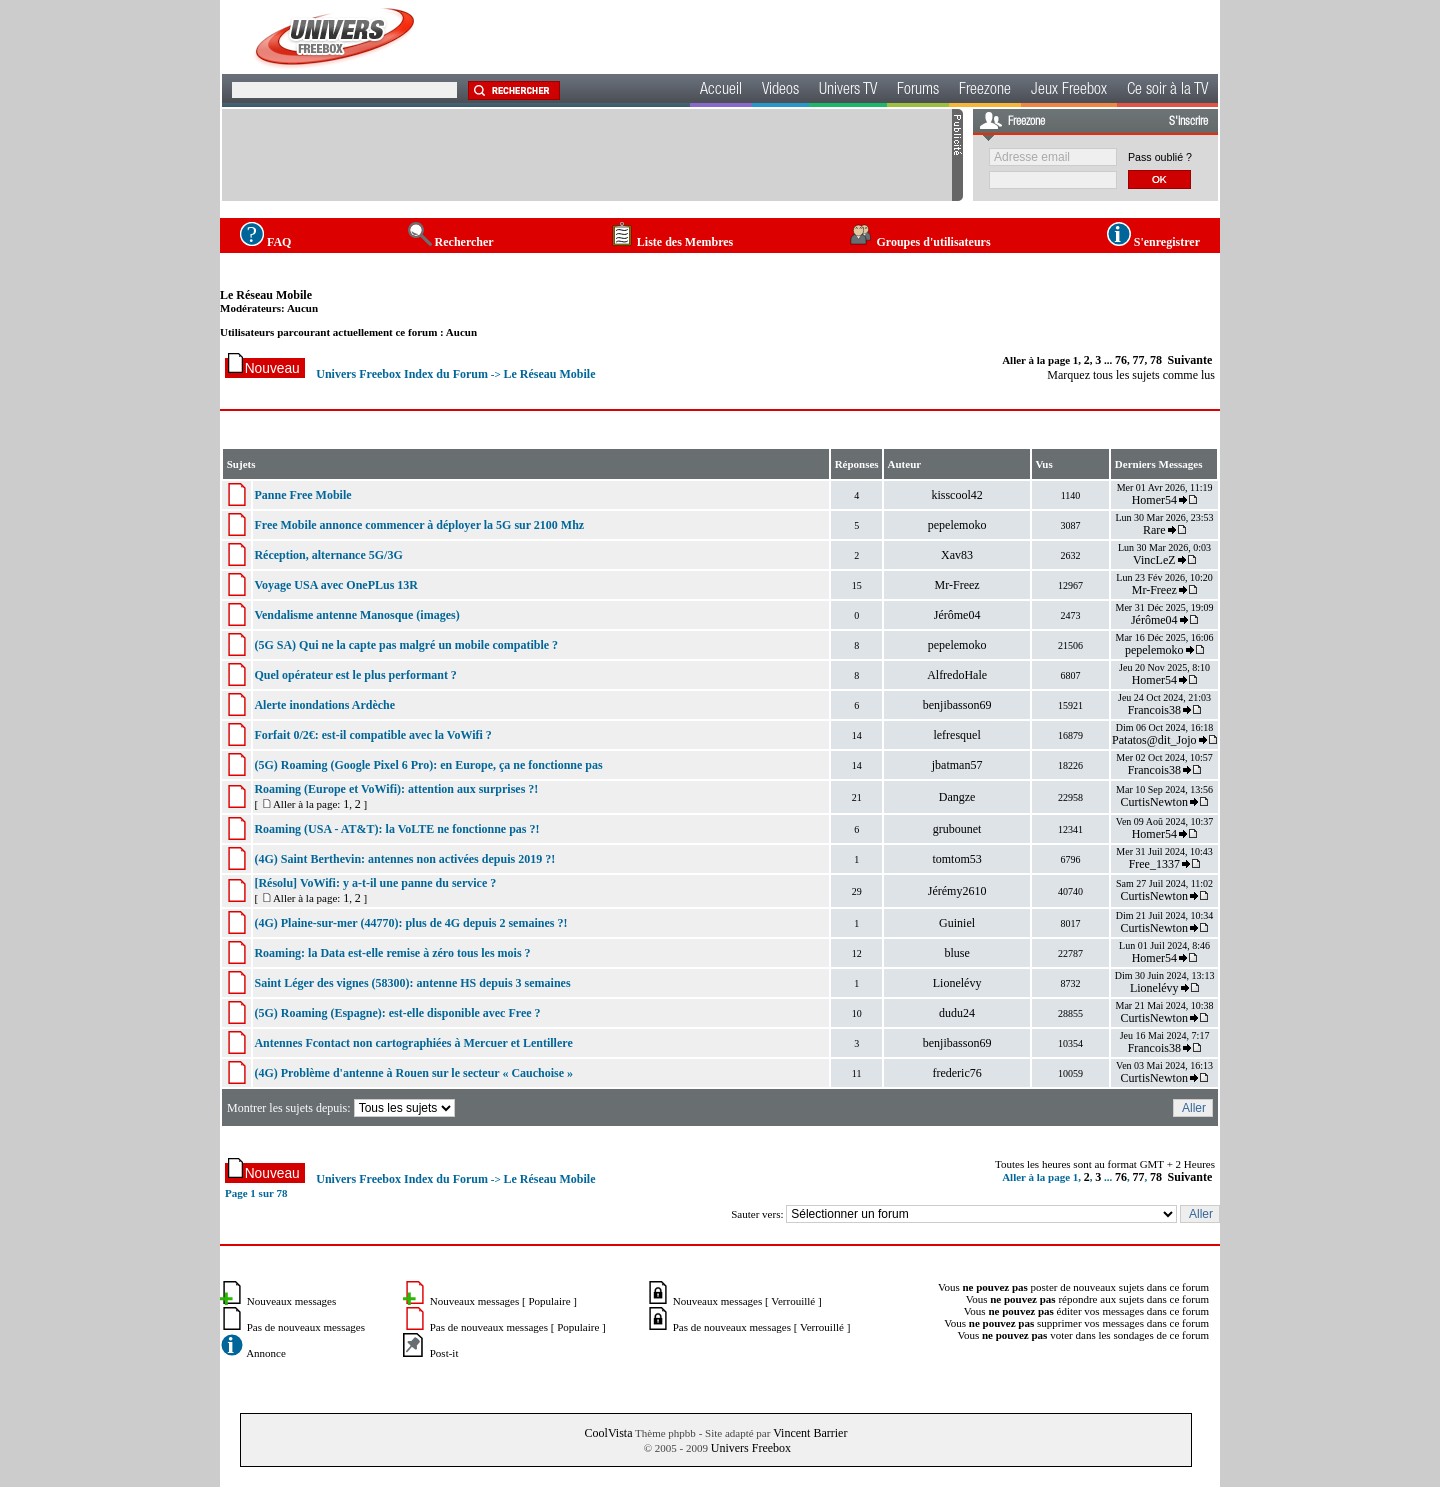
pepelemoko (957, 525)
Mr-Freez (957, 585)
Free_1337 (1154, 864)
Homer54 (1154, 500)
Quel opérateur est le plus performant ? (355, 675)
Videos (780, 91)
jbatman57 (957, 765)
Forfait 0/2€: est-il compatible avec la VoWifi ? (372, 735)
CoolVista (609, 1433)
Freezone (985, 91)
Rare (1154, 530)
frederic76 (956, 1073)
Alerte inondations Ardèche (324, 705)
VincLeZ (1154, 560)
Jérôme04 (957, 615)
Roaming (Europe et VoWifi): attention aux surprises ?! (396, 789)
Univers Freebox (751, 1448)
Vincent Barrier (810, 1433)
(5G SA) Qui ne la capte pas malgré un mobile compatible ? (406, 645)
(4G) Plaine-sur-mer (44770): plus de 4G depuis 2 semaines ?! (410, 923)
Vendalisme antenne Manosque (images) (356, 615)
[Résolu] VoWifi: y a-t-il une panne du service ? (375, 883)
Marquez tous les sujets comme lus (1131, 375)
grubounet (957, 829)
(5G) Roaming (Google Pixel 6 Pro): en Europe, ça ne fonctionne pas (428, 765)
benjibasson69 (957, 705)
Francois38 (1154, 710)
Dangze (957, 797)
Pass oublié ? (1160, 157)
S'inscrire (1188, 122)
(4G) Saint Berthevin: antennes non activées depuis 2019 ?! (404, 859)
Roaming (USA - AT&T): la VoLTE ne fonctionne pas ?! (396, 829)
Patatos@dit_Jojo (1154, 740)
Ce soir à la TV (1167, 91)
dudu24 (957, 1013)
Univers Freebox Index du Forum (402, 374)
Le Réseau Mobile (266, 295)
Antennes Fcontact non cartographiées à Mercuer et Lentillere (413, 1043)
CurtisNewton (1154, 802)
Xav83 (957, 555)
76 (1121, 360)
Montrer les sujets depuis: (342, 1108)
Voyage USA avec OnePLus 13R (336, 585)
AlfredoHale (957, 675)
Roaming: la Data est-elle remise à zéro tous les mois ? (392, 953)
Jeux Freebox (1069, 91)
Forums (918, 91)
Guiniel (957, 923)
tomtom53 (956, 859)
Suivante (1190, 360)
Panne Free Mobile (302, 495)
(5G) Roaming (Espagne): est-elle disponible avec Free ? (397, 1013)
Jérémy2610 (957, 891)
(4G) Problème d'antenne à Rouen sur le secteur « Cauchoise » (413, 1073)
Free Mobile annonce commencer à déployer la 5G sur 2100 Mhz (419, 525)
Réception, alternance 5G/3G (328, 555)
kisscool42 (956, 495)
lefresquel (956, 735)
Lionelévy (957, 983)
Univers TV (848, 91)
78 (1156, 360)
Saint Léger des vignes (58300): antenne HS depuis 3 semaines (412, 983)
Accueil (721, 91)
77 (1139, 360)
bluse (956, 953)
